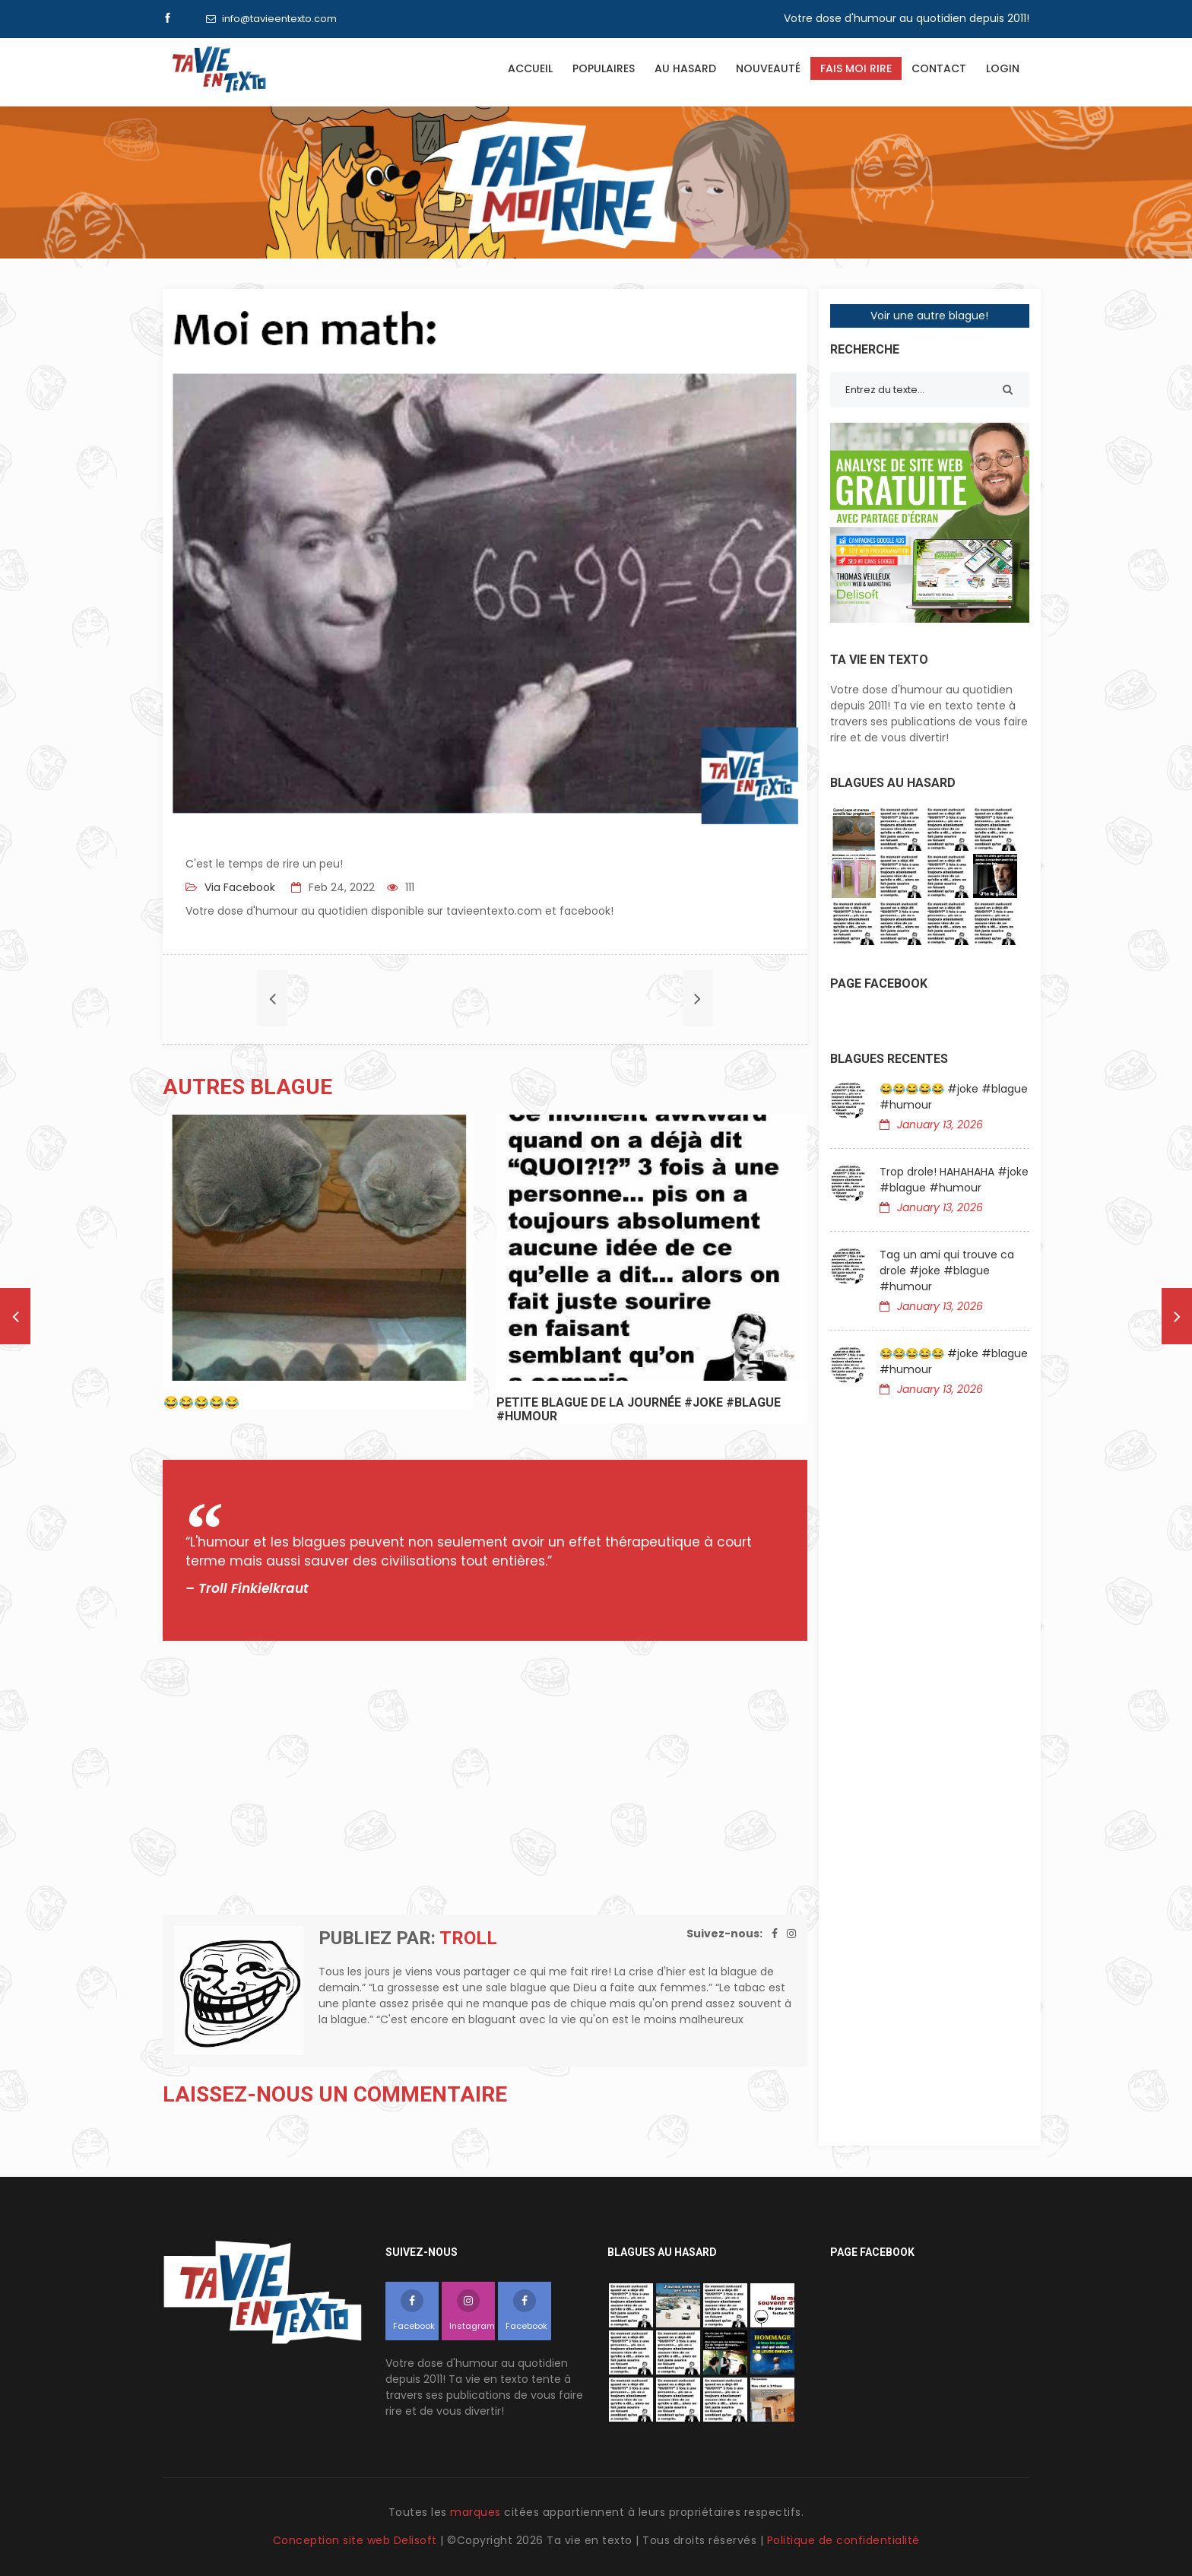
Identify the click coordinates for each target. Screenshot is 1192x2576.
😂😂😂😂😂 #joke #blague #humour (954, 1096)
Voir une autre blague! (929, 315)
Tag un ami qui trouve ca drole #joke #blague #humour (947, 1270)
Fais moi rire (856, 68)
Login (1002, 68)
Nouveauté (768, 68)
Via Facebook (238, 887)
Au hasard (685, 68)
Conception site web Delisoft (357, 2540)
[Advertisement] (485, 1777)
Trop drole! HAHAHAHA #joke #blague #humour (954, 1179)
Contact (938, 68)
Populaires (603, 68)
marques (475, 2512)
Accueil (530, 68)
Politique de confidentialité (843, 2540)
